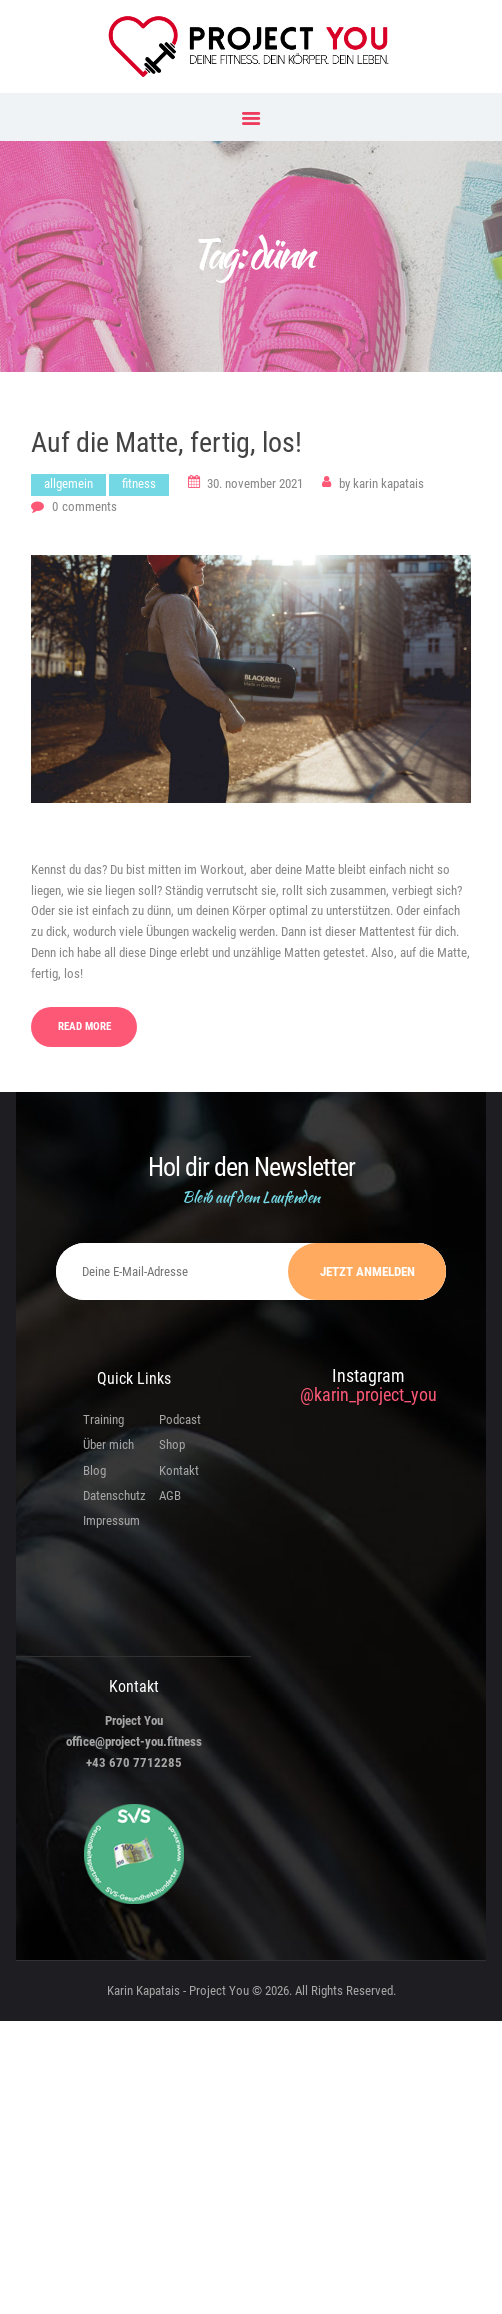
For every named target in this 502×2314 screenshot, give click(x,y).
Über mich (108, 1444)
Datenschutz (114, 1495)
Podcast (180, 1419)
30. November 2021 (255, 483)
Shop (172, 1444)
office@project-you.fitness (134, 1741)
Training (103, 1419)
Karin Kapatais (381, 483)
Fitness (139, 483)
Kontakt (179, 1470)
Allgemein (68, 483)
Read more (84, 1026)
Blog (94, 1470)
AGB (170, 1495)
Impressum (111, 1520)
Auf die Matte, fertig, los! (166, 443)
